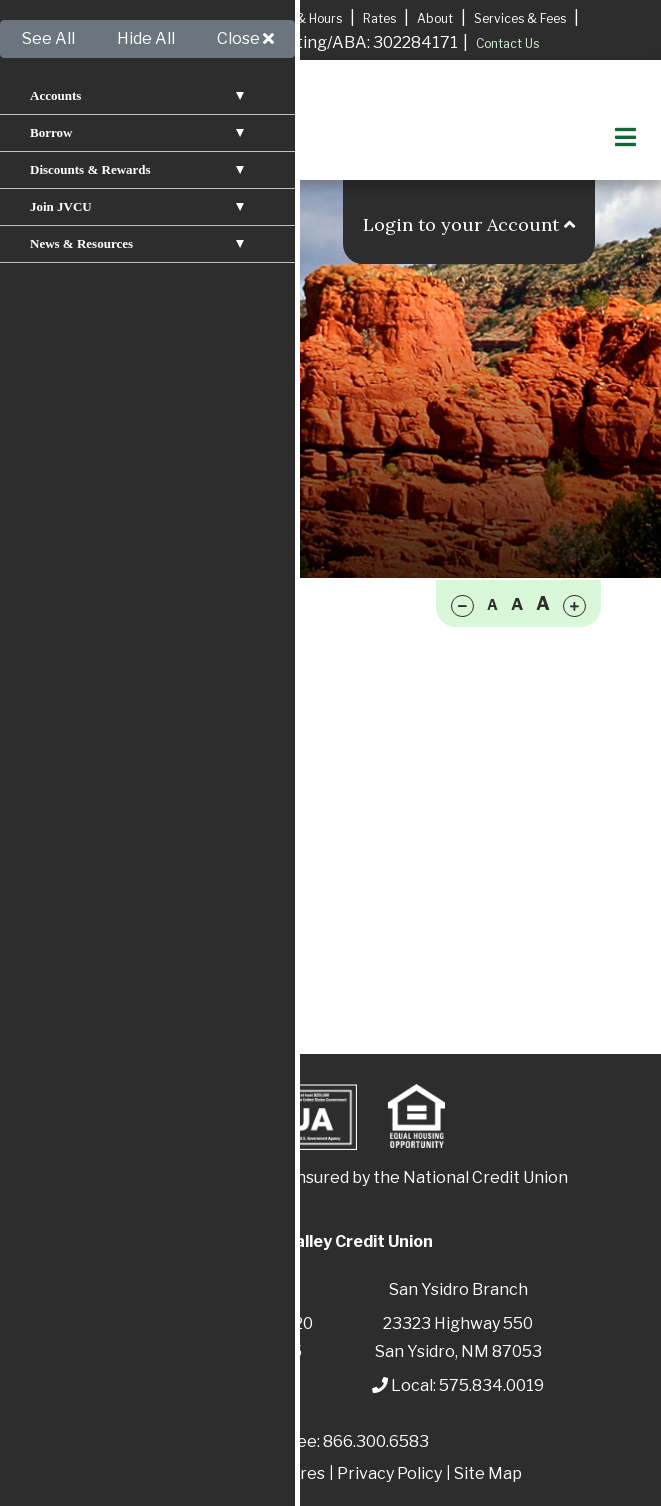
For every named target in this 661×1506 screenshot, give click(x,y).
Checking (114, 673)
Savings (106, 639)
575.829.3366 (236, 1385)
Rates (379, 18)
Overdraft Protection (158, 775)
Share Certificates (146, 843)
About (435, 18)
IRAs (93, 809)
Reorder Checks (137, 741)
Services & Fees (520, 18)
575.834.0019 (491, 1385)
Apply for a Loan (148, 17)
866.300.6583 (376, 1441)
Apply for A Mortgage (184, 43)
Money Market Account (167, 707)
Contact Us (507, 43)
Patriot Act (182, 1473)
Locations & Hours (289, 18)
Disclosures (281, 1473)
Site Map (488, 1473)
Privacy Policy (389, 1473)
